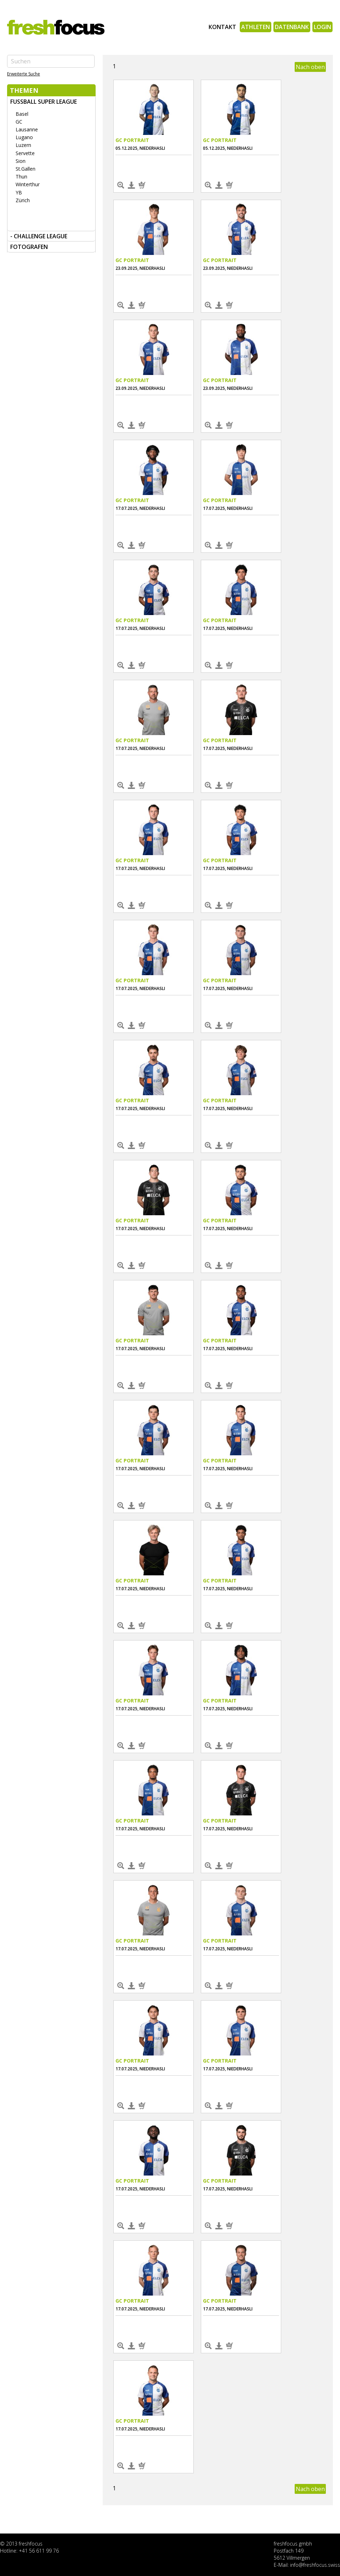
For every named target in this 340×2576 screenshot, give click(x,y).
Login (322, 27)
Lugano (24, 137)
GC (19, 121)
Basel (22, 113)
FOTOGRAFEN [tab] (29, 247)
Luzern (23, 145)
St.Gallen (25, 168)
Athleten (255, 27)
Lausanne (27, 129)
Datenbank (292, 27)
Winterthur (28, 184)
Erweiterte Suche (23, 74)
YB (19, 192)
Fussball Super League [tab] (43, 102)
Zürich (23, 200)
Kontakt (222, 27)
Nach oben (310, 67)
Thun (21, 176)
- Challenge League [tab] (38, 236)
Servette (25, 153)
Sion (21, 161)
